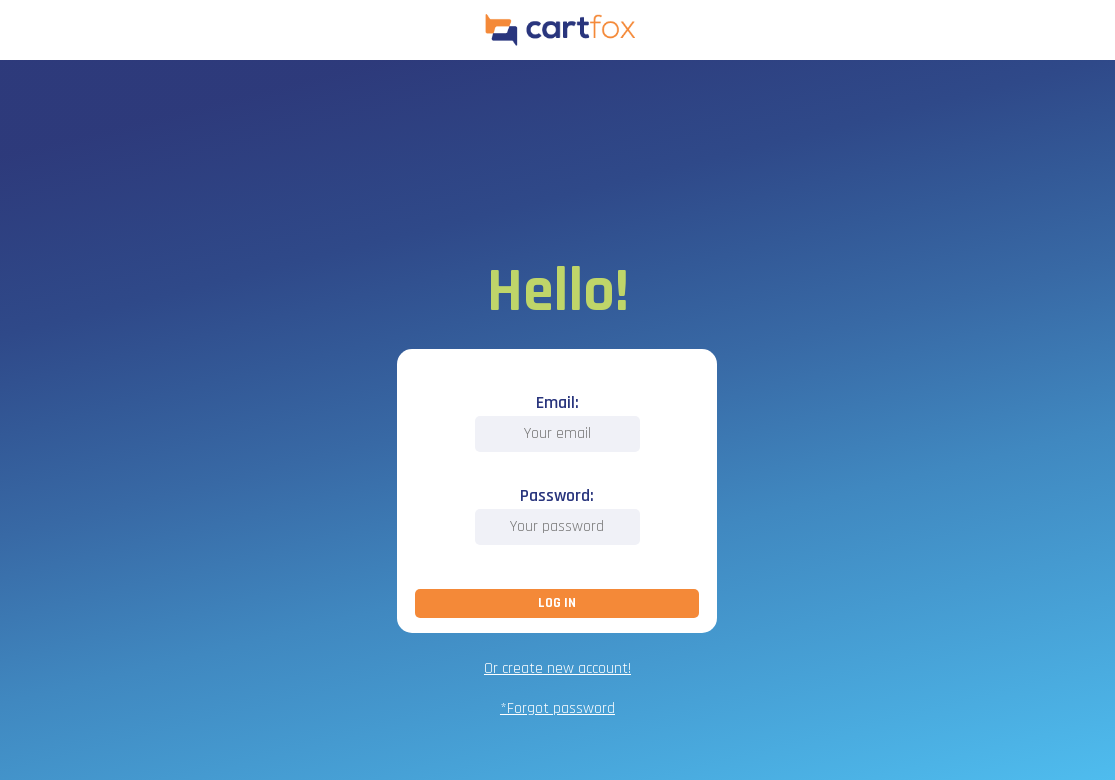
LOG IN (557, 603)
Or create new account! (557, 668)
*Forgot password (557, 708)
